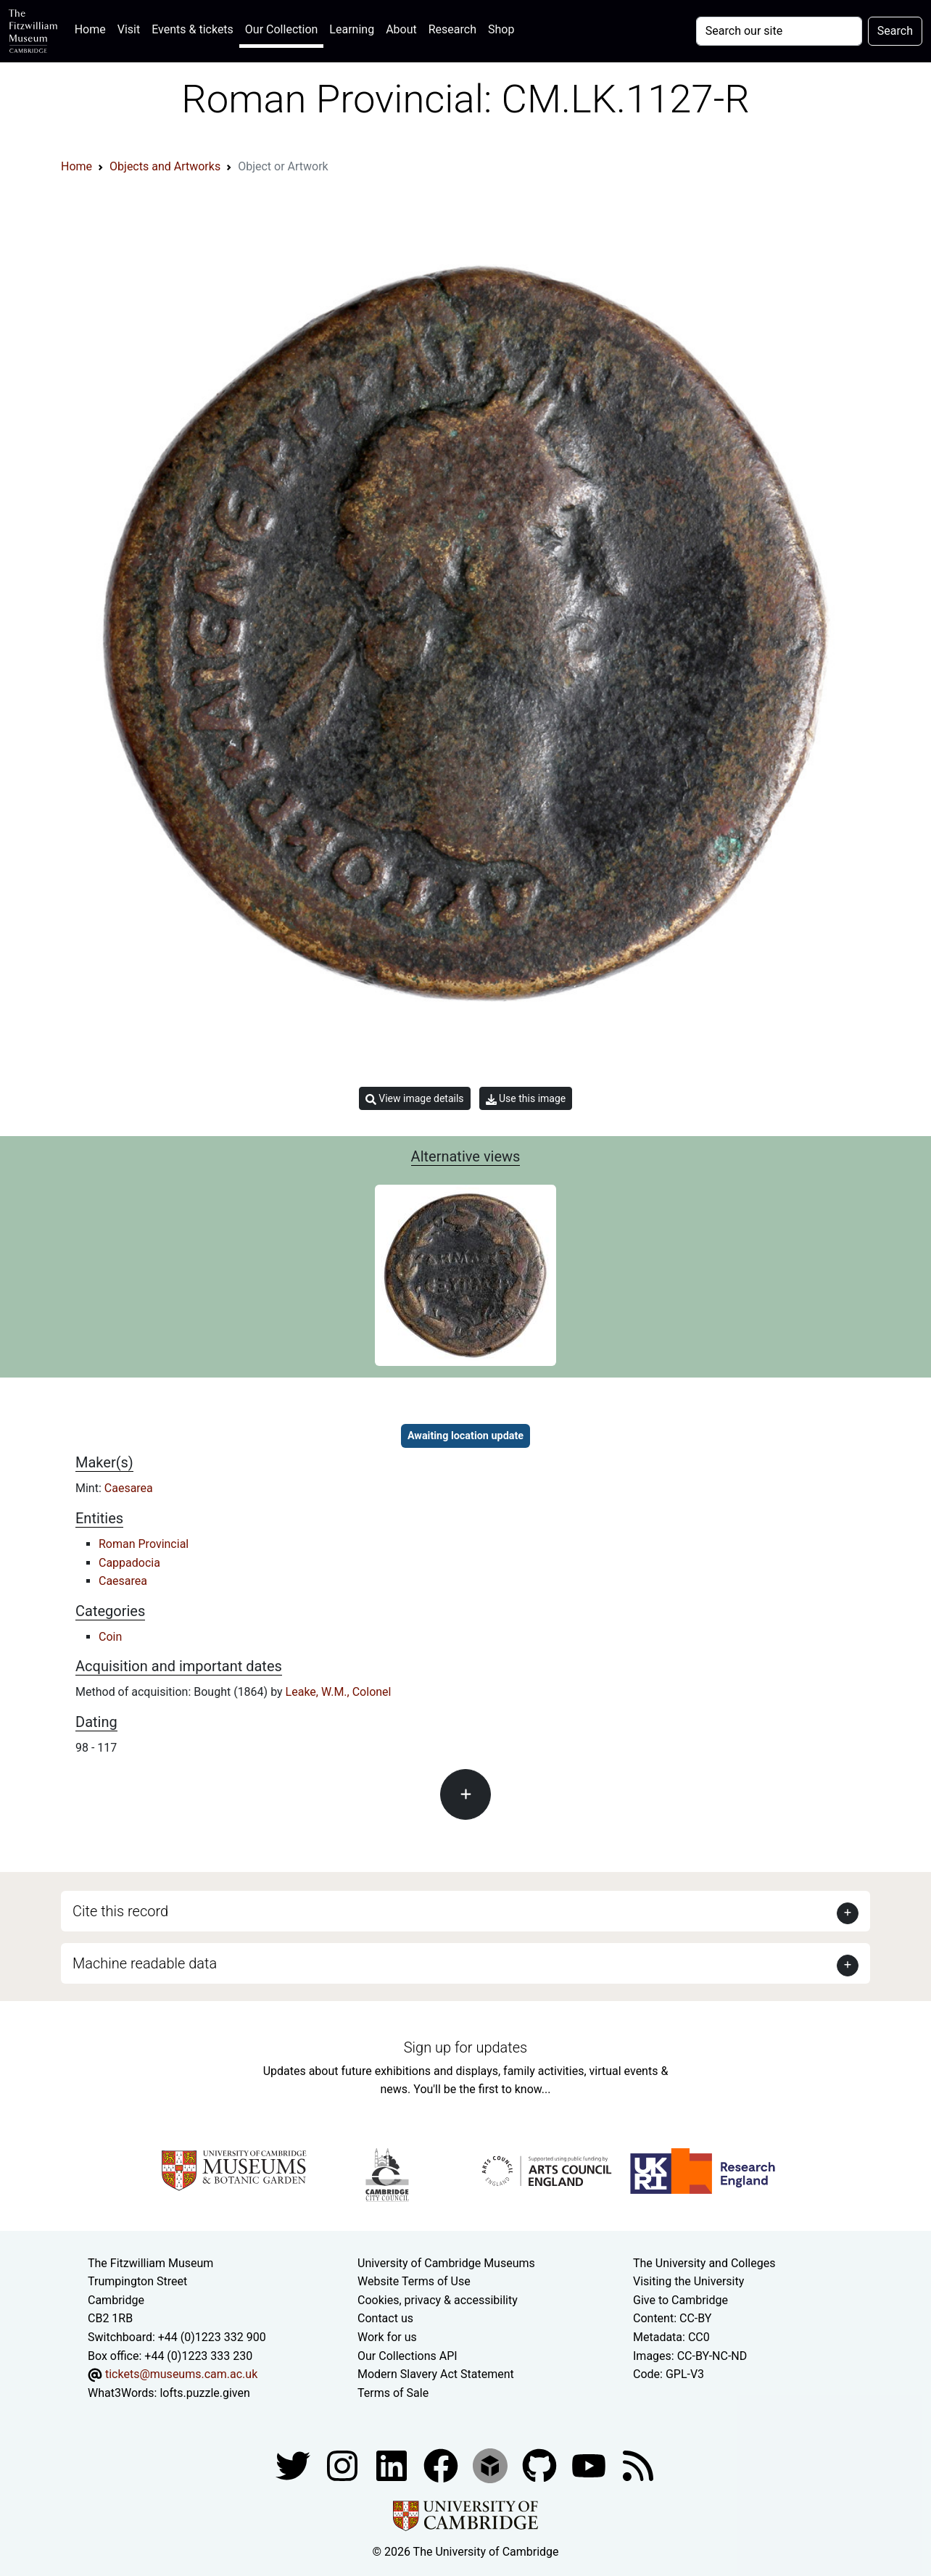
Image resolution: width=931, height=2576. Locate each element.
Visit (128, 29)
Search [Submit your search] (895, 31)
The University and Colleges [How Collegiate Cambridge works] (704, 2263)
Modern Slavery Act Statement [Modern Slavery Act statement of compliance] (435, 2374)
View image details (414, 1099)
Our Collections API (407, 2356)
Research (452, 29)
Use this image (526, 1099)
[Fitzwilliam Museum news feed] (638, 2465)
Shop (501, 29)
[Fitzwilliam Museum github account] (541, 2465)
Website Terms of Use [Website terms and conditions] (414, 2281)
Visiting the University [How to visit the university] (688, 2281)
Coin (110, 1637)
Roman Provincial (144, 1544)
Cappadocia (129, 1563)
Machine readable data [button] (145, 1963)
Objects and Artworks (164, 166)
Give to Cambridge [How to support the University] (680, 2300)
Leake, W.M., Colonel (339, 1692)
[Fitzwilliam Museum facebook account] (393, 2465)
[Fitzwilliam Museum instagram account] (343, 2465)
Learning (351, 29)
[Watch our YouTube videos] (590, 2465)
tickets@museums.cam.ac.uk (181, 2374)
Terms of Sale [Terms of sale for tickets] (393, 2393)
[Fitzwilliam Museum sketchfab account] (491, 2465)
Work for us (387, 2337)
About (401, 29)
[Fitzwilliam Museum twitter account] (294, 2465)
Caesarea (128, 1488)
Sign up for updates (465, 2047)
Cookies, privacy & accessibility (437, 2300)
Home (93, 28)
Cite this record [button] (120, 1911)
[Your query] (779, 31)
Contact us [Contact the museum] (385, 2318)
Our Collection (281, 29)
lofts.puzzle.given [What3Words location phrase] (204, 2393)
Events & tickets (192, 29)
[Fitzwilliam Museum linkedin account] (442, 2465)
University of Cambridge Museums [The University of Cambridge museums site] (446, 2263)
